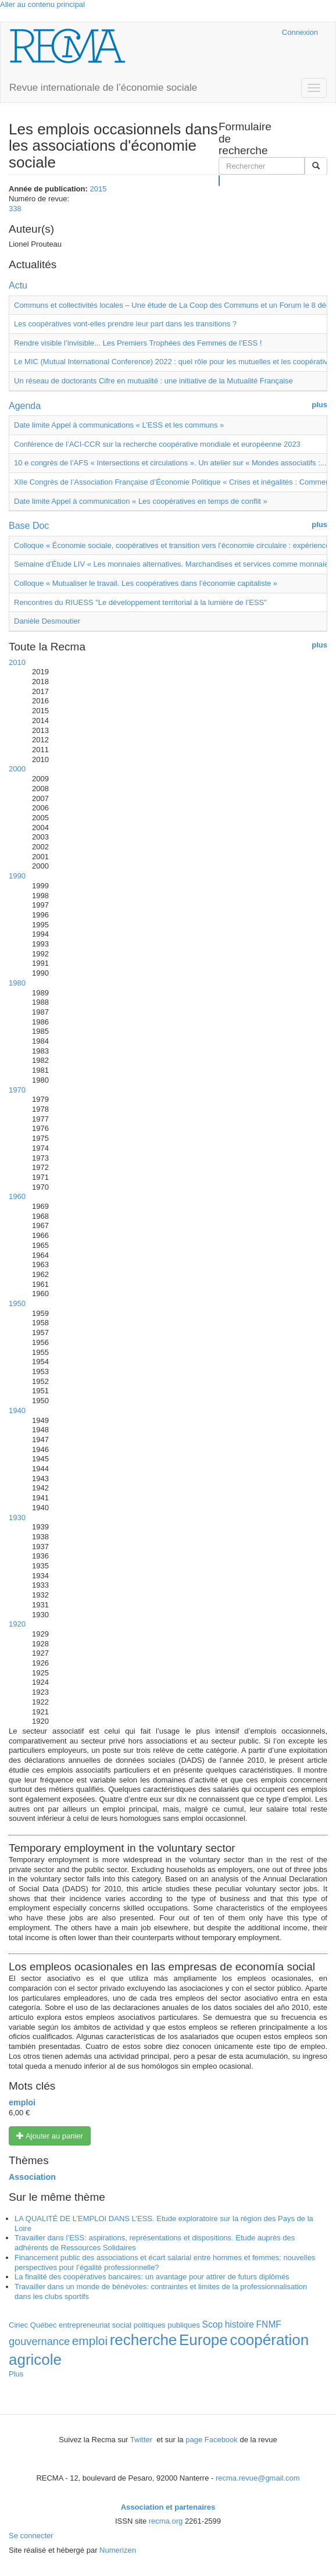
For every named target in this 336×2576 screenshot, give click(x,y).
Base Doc (29, 526)
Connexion (300, 32)
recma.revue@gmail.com (258, 2478)
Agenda (25, 406)
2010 (17, 662)
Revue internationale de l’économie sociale (103, 87)
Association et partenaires (168, 2507)
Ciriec (18, 2325)
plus (319, 404)
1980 (17, 983)
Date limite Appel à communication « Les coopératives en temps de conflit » (140, 501)
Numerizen (117, 2550)
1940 (17, 1410)
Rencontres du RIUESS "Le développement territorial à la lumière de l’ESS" (140, 602)
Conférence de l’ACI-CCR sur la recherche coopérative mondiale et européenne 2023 (157, 444)
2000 (17, 768)
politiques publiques (167, 2325)
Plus (16, 2373)
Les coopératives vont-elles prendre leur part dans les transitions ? (125, 323)
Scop (212, 2324)
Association (32, 2177)
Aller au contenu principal (42, 4)
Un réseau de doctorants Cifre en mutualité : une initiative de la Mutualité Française (153, 380)
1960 (17, 1196)
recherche (143, 2340)
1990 (17, 875)
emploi (22, 2102)
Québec (43, 2325)
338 (15, 208)
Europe (203, 2340)
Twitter (142, 2439)
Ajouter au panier (49, 2135)
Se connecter (31, 2535)
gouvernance (39, 2341)
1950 (17, 1303)
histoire (239, 2324)
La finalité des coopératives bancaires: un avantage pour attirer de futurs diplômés (152, 2276)
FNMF (268, 2324)
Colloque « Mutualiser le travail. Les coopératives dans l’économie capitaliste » (145, 583)
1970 (17, 1090)
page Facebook (211, 2439)
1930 (17, 1517)
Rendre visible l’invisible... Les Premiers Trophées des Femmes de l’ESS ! (138, 343)
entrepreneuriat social (95, 2325)
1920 (17, 1624)
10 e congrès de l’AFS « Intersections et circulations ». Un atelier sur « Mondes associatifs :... (170, 462)
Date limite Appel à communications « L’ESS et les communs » (119, 425)
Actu (18, 285)
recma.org (166, 2521)
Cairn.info (222, 32)
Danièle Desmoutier (47, 621)
